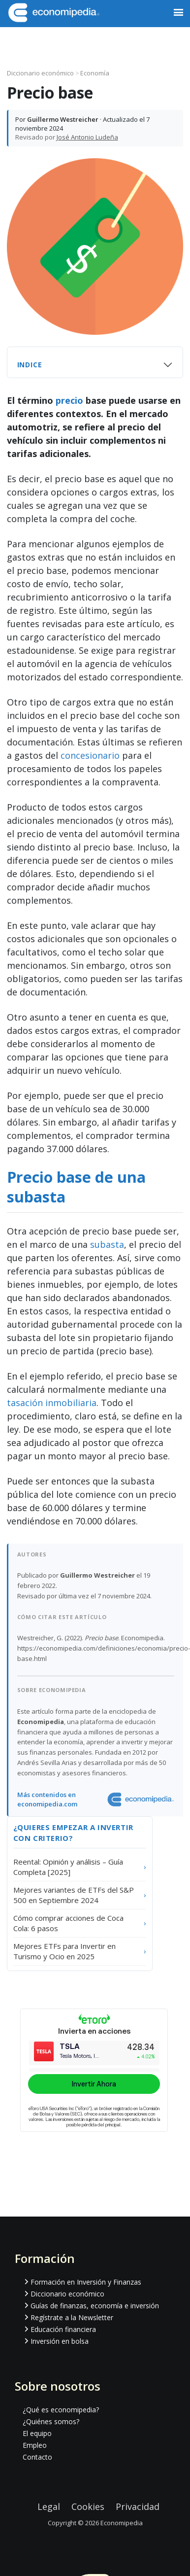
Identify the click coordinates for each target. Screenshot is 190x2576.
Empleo (35, 2445)
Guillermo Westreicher (62, 119)
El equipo (37, 2433)
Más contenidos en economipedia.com (47, 1799)
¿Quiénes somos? (51, 2421)
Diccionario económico (41, 73)
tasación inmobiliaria (51, 1403)
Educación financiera (63, 2329)
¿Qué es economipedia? (61, 2409)
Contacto (37, 2457)
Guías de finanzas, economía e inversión (95, 2305)
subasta (107, 1244)
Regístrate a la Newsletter (72, 2317)
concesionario (90, 755)
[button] (178, 13)
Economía (94, 73)
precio (69, 400)
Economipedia (121, 2522)
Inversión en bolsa (60, 2341)
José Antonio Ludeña (87, 137)
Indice (29, 364)
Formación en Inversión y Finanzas (86, 2282)
